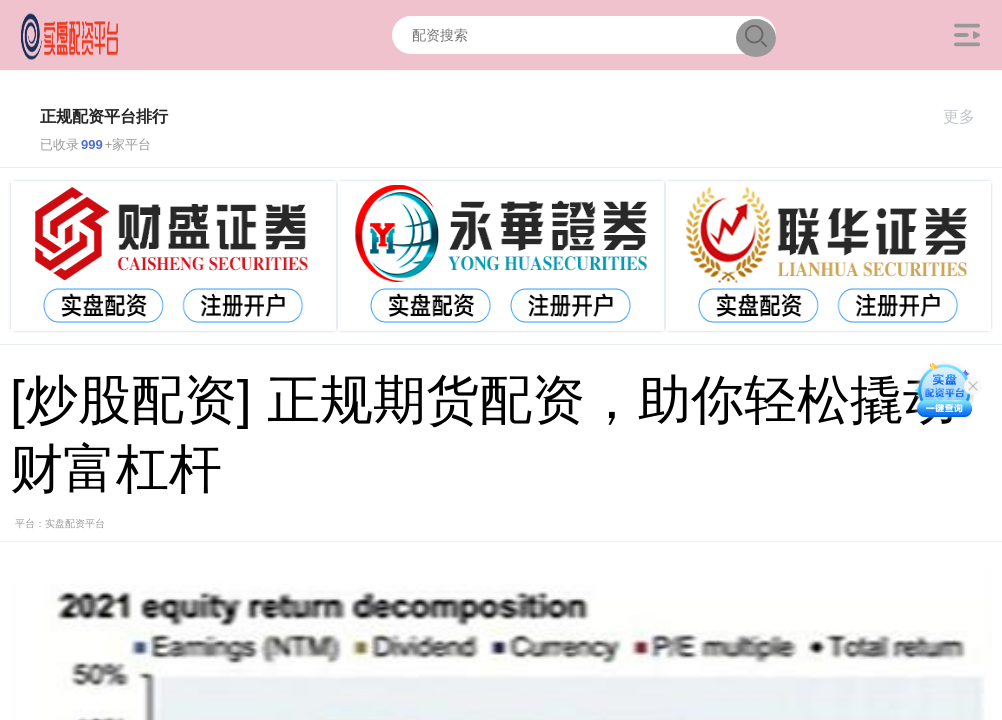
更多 (967, 116)
